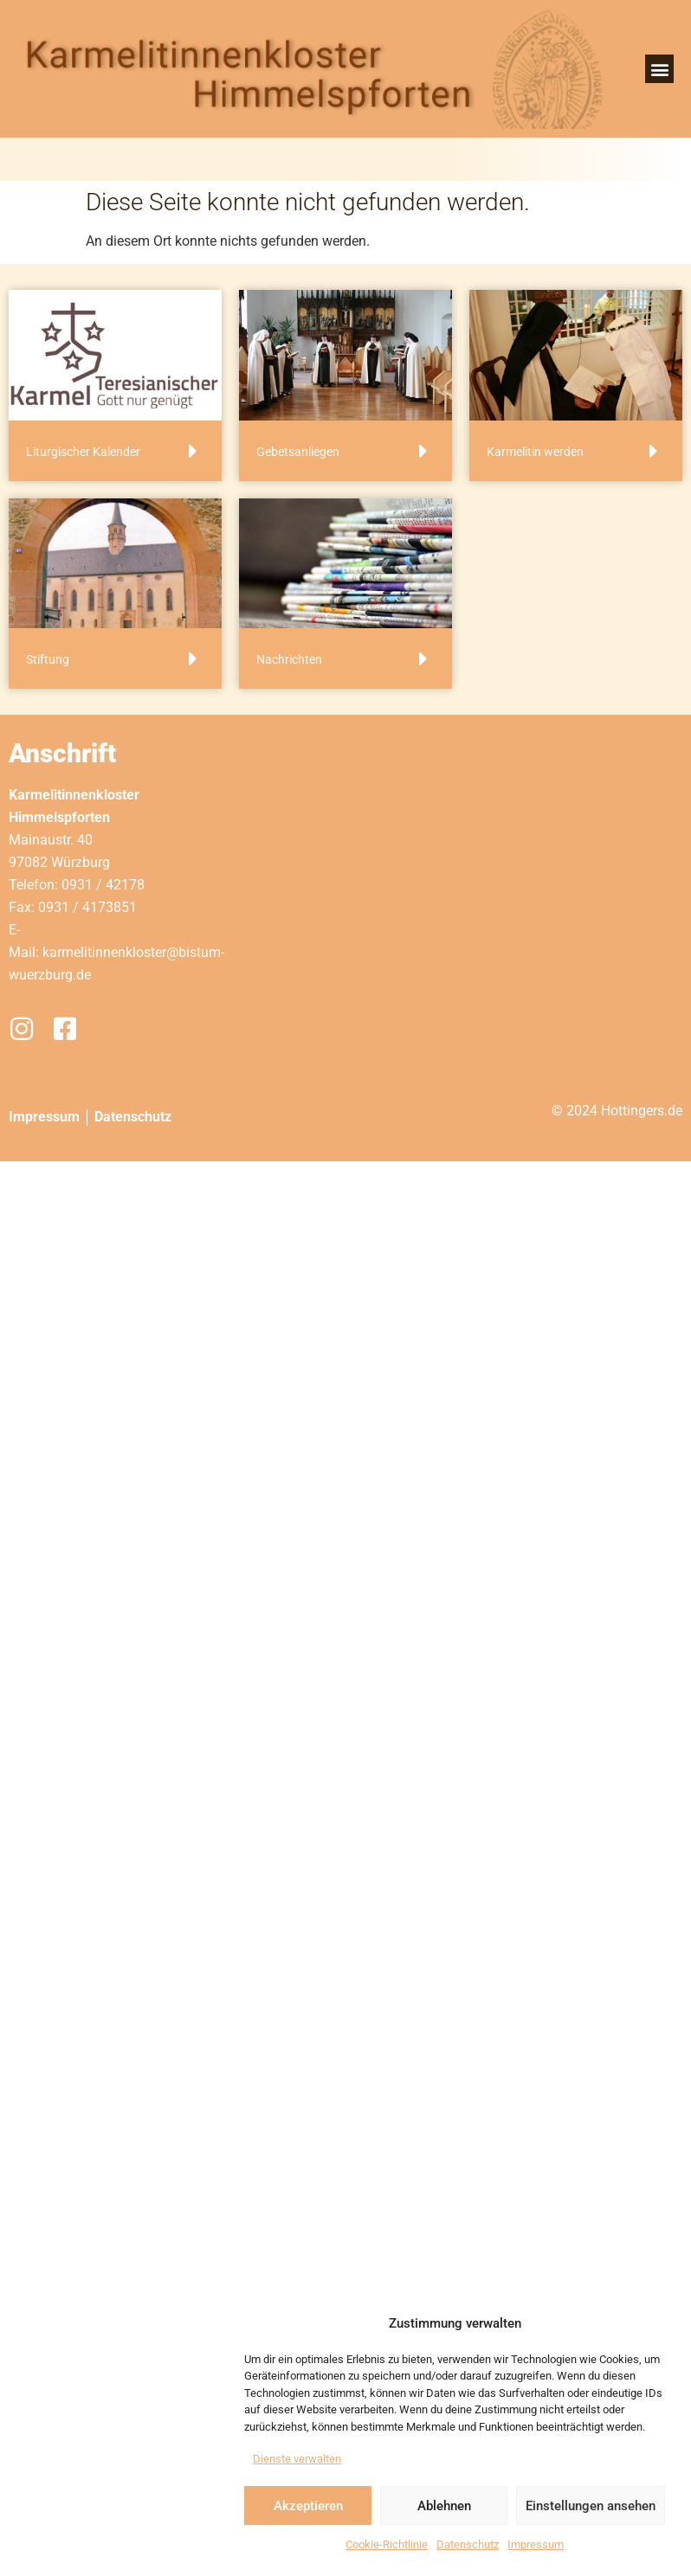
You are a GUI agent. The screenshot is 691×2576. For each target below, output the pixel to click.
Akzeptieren (308, 2506)
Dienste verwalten (297, 2458)
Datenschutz (467, 2544)
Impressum (535, 2544)
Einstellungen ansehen (590, 2506)
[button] (659, 69)
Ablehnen (444, 2506)
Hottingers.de (641, 1110)
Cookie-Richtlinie (387, 2544)
